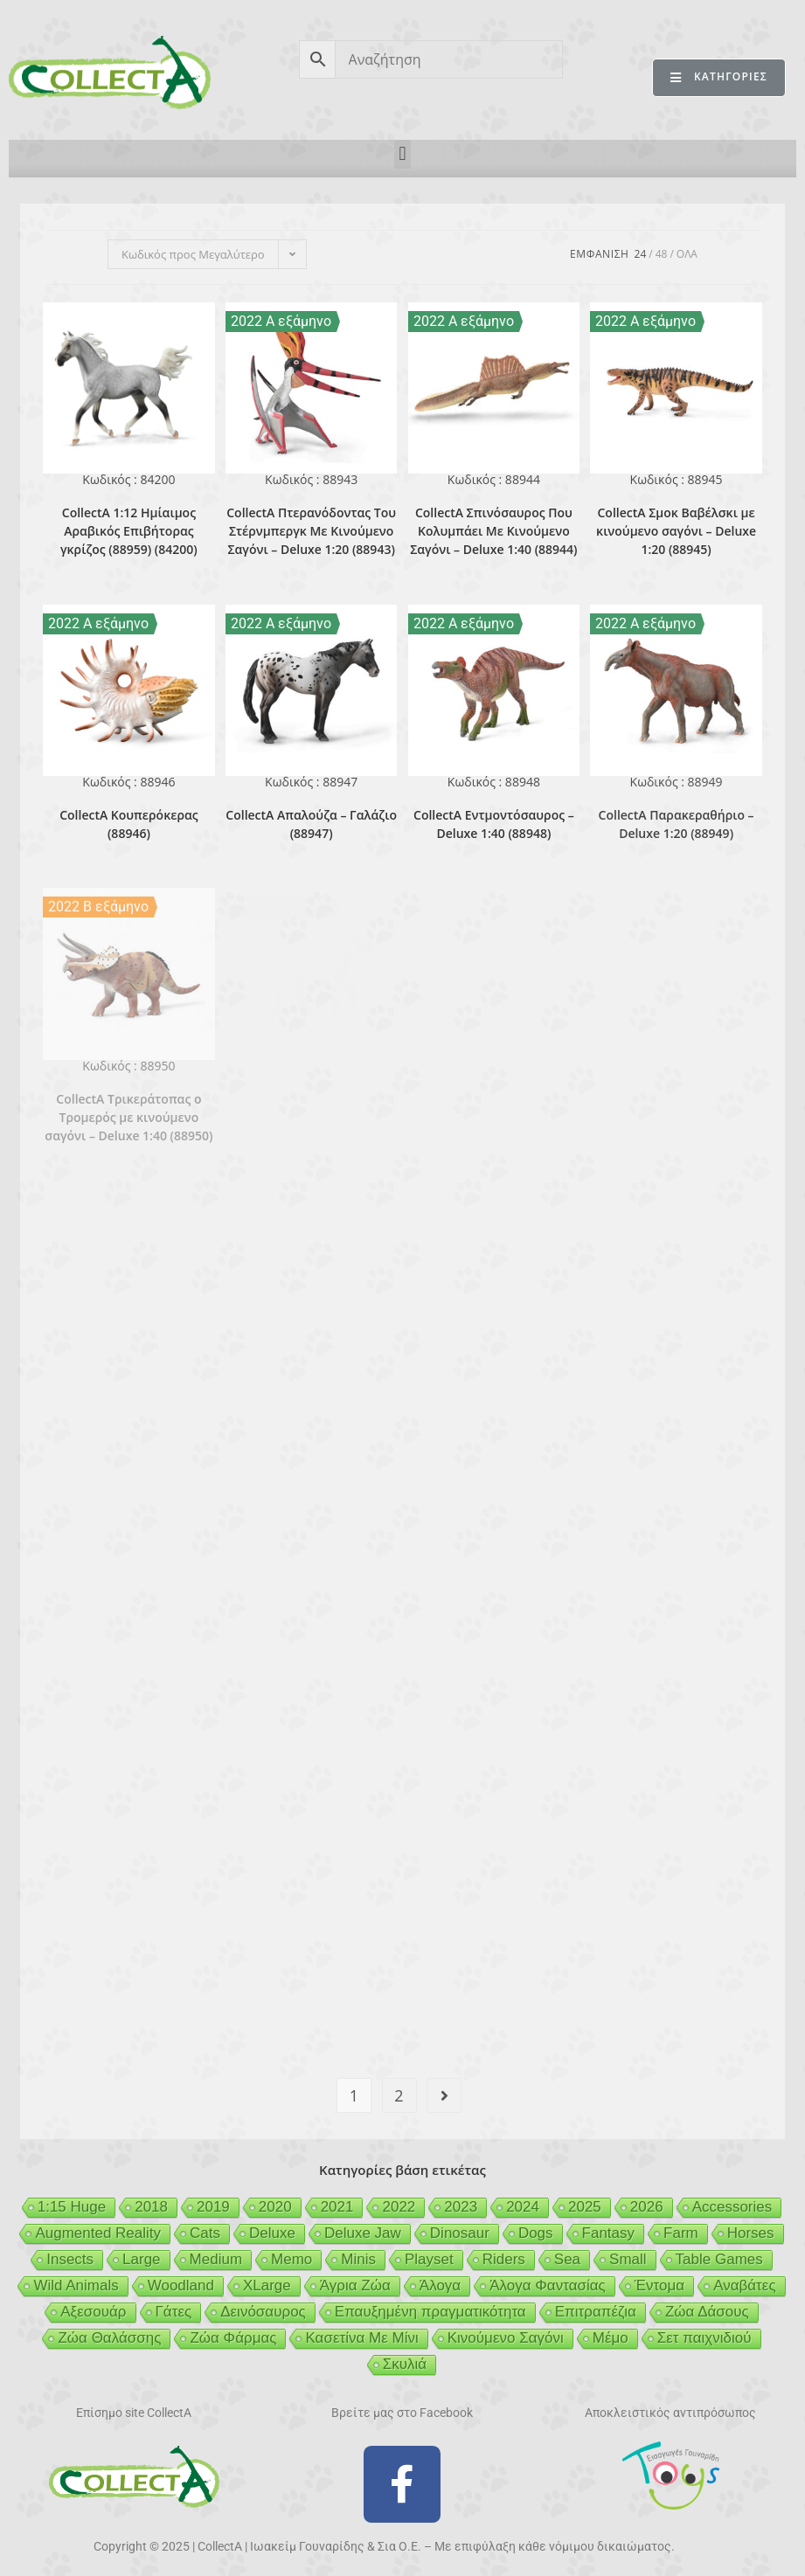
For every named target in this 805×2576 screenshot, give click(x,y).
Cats (205, 2233)
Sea (567, 2259)
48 (662, 253)
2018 (151, 2207)
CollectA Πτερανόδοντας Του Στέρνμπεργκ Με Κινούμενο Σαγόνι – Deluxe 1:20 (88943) (311, 530)
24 (641, 253)
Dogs (535, 2233)
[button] (402, 154)
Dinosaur (459, 2233)
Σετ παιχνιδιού (704, 2338)
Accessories (732, 2207)
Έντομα (659, 2285)
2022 (398, 2207)
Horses (750, 2233)
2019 (213, 2207)
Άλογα (440, 2285)
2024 (522, 2207)
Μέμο (610, 2338)
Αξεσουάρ (93, 2311)
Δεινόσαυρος (263, 2311)
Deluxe (272, 2233)
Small (628, 2259)
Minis (358, 2259)
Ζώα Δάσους (707, 2311)
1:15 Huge (72, 2207)
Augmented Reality (98, 2233)
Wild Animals (75, 2285)
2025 (584, 2207)
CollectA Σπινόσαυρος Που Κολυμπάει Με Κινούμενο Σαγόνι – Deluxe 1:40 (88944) (493, 530)
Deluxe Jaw (362, 2233)
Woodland (181, 2285)
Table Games (719, 2259)
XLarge (267, 2285)
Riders (503, 2259)
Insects (70, 2259)
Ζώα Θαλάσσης (109, 2338)
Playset (429, 2259)
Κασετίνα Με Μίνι (361, 2338)
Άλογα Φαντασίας (547, 2285)
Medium (216, 2259)
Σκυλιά (405, 2364)
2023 (460, 2207)
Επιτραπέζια (595, 2311)
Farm (680, 2233)
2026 (646, 2207)
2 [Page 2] (398, 2095)
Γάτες (174, 2311)
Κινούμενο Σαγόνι (506, 2338)
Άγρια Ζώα (355, 2285)
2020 (275, 2207)
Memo (291, 2259)
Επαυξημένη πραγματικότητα (430, 2311)
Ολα (687, 253)
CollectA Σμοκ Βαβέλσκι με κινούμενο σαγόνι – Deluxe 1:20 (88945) (676, 530)
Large (141, 2259)
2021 (337, 2207)
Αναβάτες (744, 2285)
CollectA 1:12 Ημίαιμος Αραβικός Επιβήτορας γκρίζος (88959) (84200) (129, 530)
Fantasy (608, 2233)
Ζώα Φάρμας (233, 2338)
